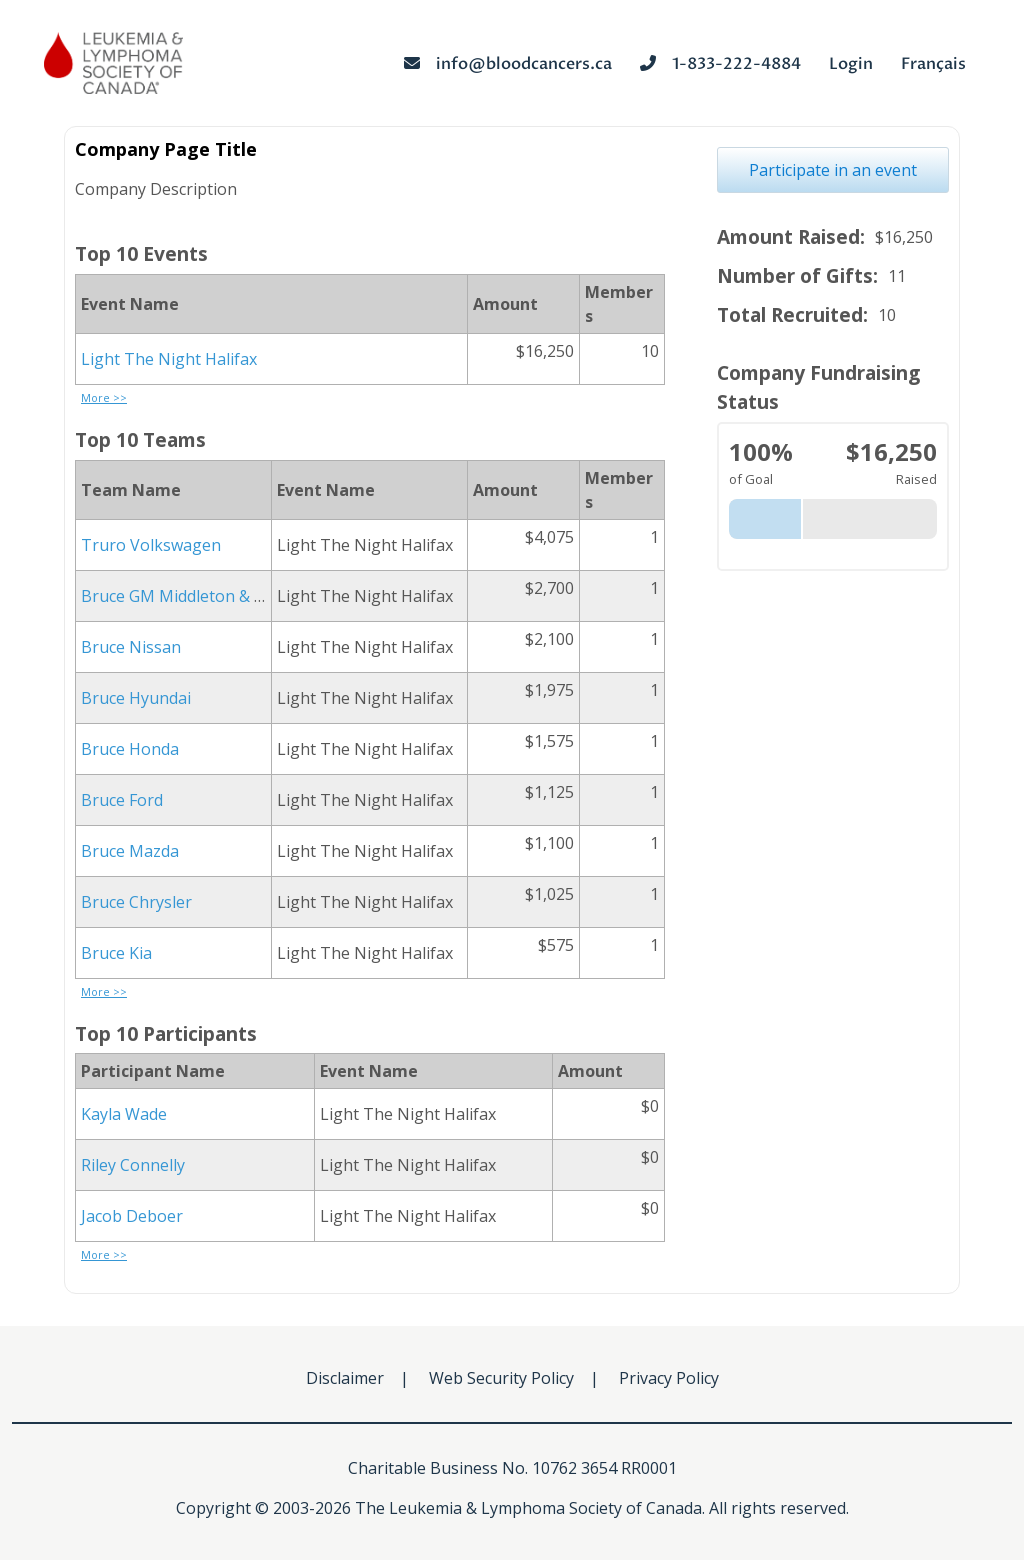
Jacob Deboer (132, 1216)
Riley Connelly (133, 1165)
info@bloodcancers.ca (508, 64)
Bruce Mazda (130, 851)
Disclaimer (345, 1378)
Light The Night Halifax (169, 359)
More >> (104, 398)
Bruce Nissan (131, 647)
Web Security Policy (501, 1378)
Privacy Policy (669, 1378)
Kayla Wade (124, 1114)
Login (851, 64)
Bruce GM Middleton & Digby (189, 596)
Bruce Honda (130, 749)
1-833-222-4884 (720, 64)
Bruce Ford (122, 800)
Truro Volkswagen (151, 545)
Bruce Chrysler (136, 902)
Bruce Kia (116, 953)
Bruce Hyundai (136, 698)
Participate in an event (833, 170)
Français (933, 64)
